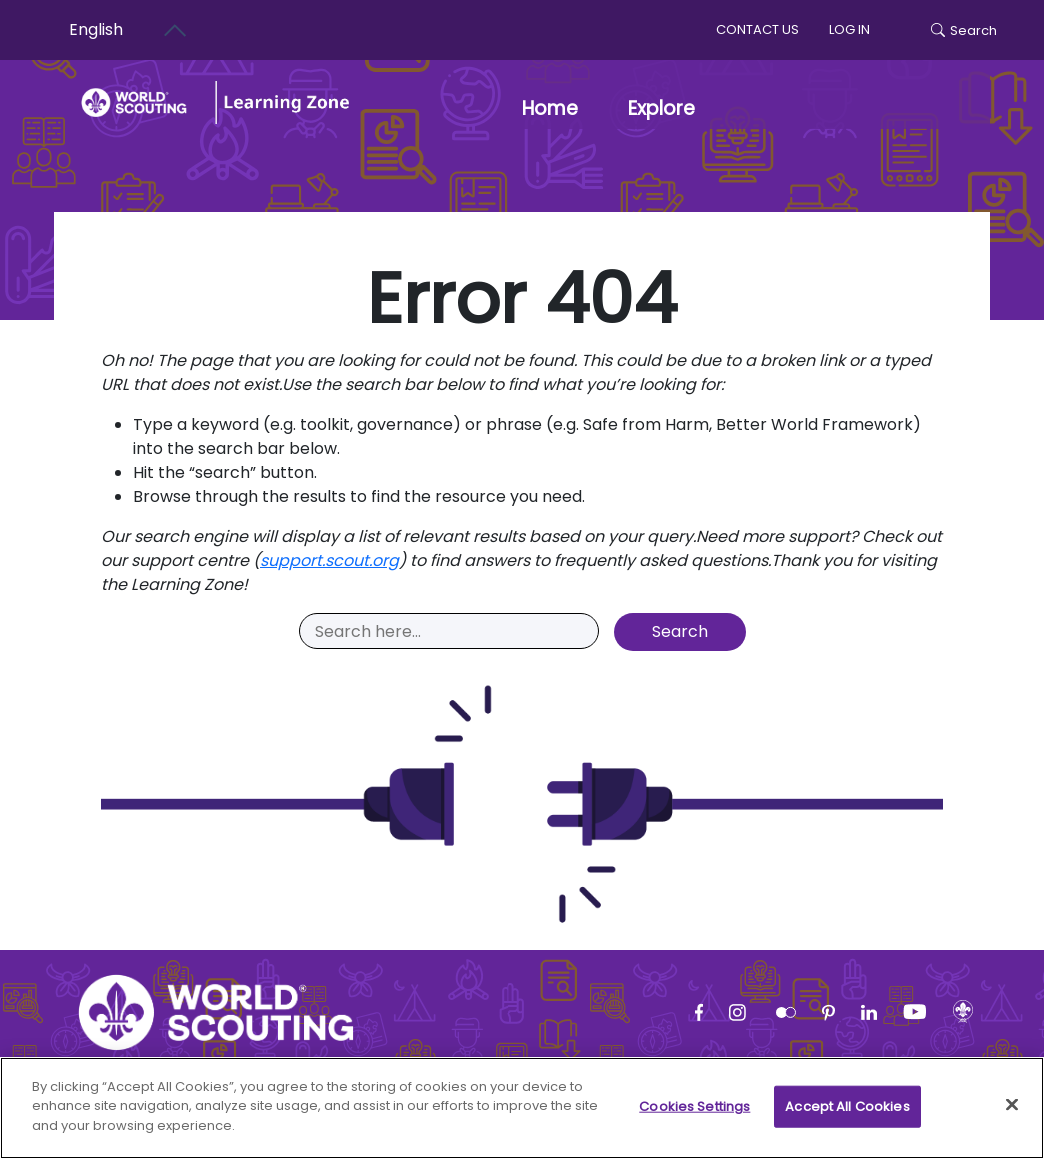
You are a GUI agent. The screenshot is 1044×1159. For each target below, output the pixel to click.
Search (964, 30)
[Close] (1012, 1114)
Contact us (757, 29)
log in (849, 29)
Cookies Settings (694, 1115)
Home (550, 108)
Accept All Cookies (847, 1115)
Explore (661, 108)
